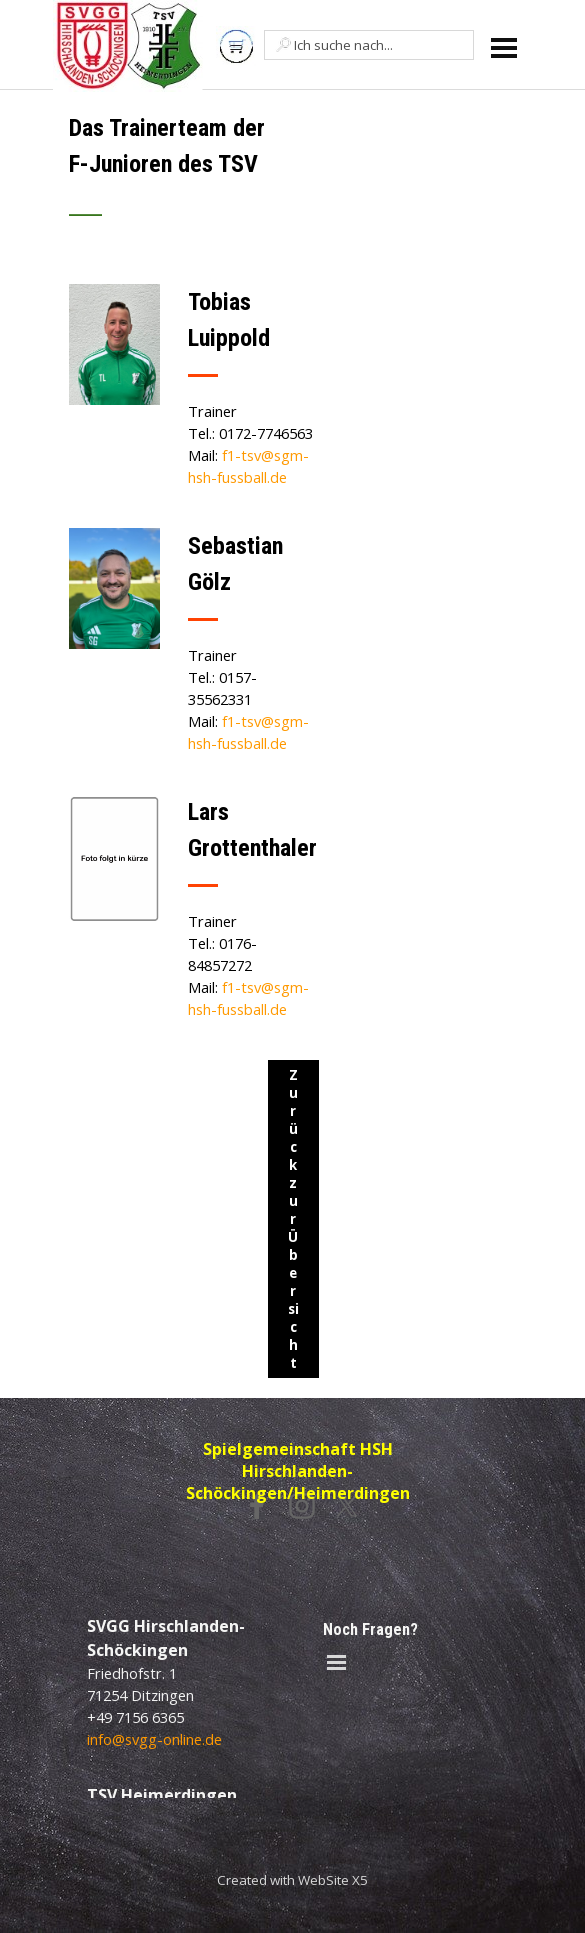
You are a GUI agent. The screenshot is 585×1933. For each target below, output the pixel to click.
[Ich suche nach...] (369, 45)
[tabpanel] (194, 177)
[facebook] (257, 1506)
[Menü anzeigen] (504, 47)
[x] (347, 1506)
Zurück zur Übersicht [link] (293, 1219)
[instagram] (302, 1506)
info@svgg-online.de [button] (154, 1739)
